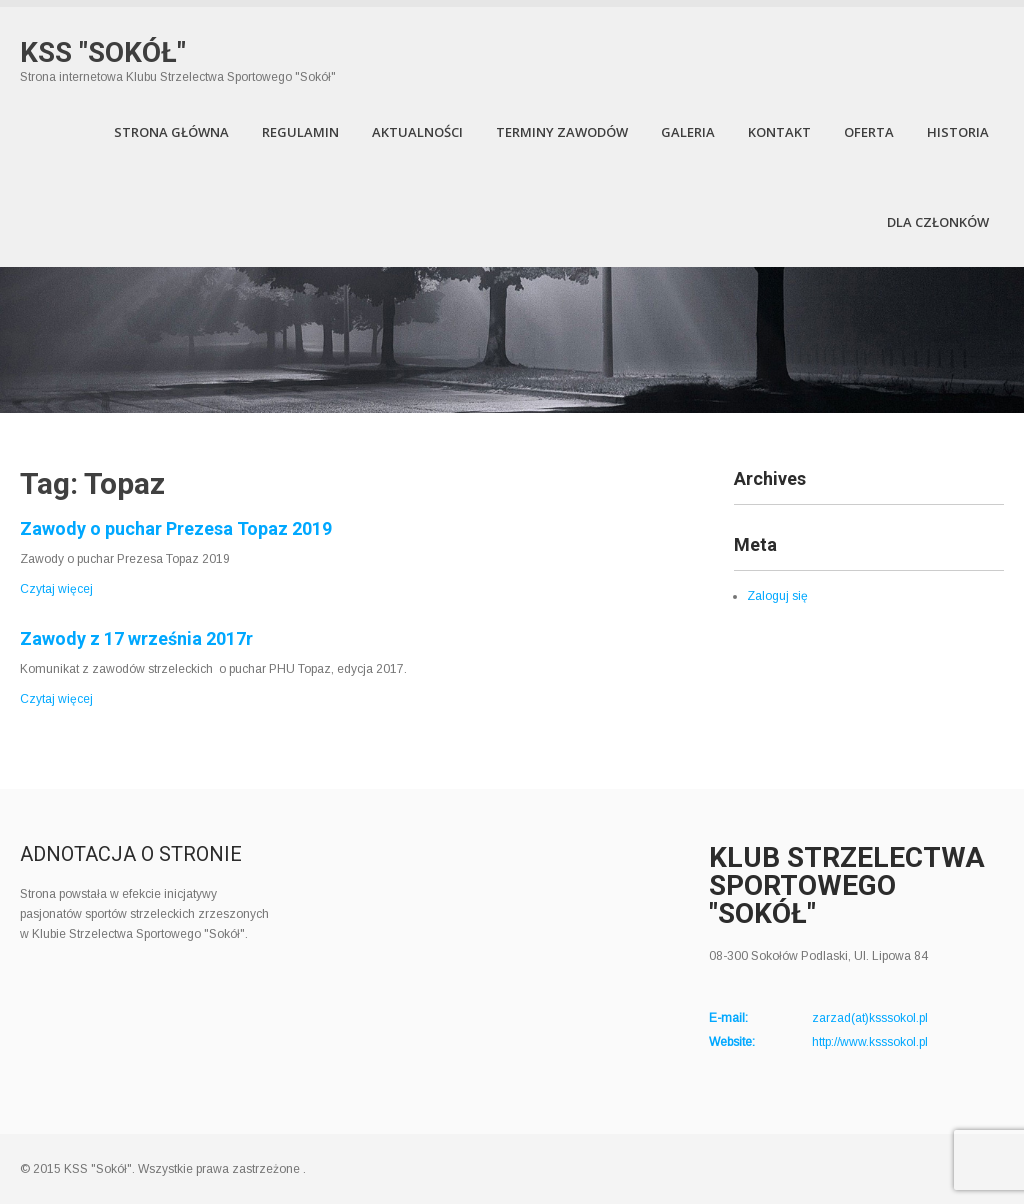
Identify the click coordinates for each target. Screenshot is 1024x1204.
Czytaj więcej (56, 589)
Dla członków (938, 222)
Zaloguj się (777, 596)
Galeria (688, 132)
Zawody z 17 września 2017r (136, 638)
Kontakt (779, 132)
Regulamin (300, 132)
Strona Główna (171, 132)
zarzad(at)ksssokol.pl (870, 1018)
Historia (958, 132)
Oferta (869, 132)
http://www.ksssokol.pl (870, 1042)
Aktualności (417, 132)
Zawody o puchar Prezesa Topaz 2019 (176, 528)
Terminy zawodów (562, 132)
